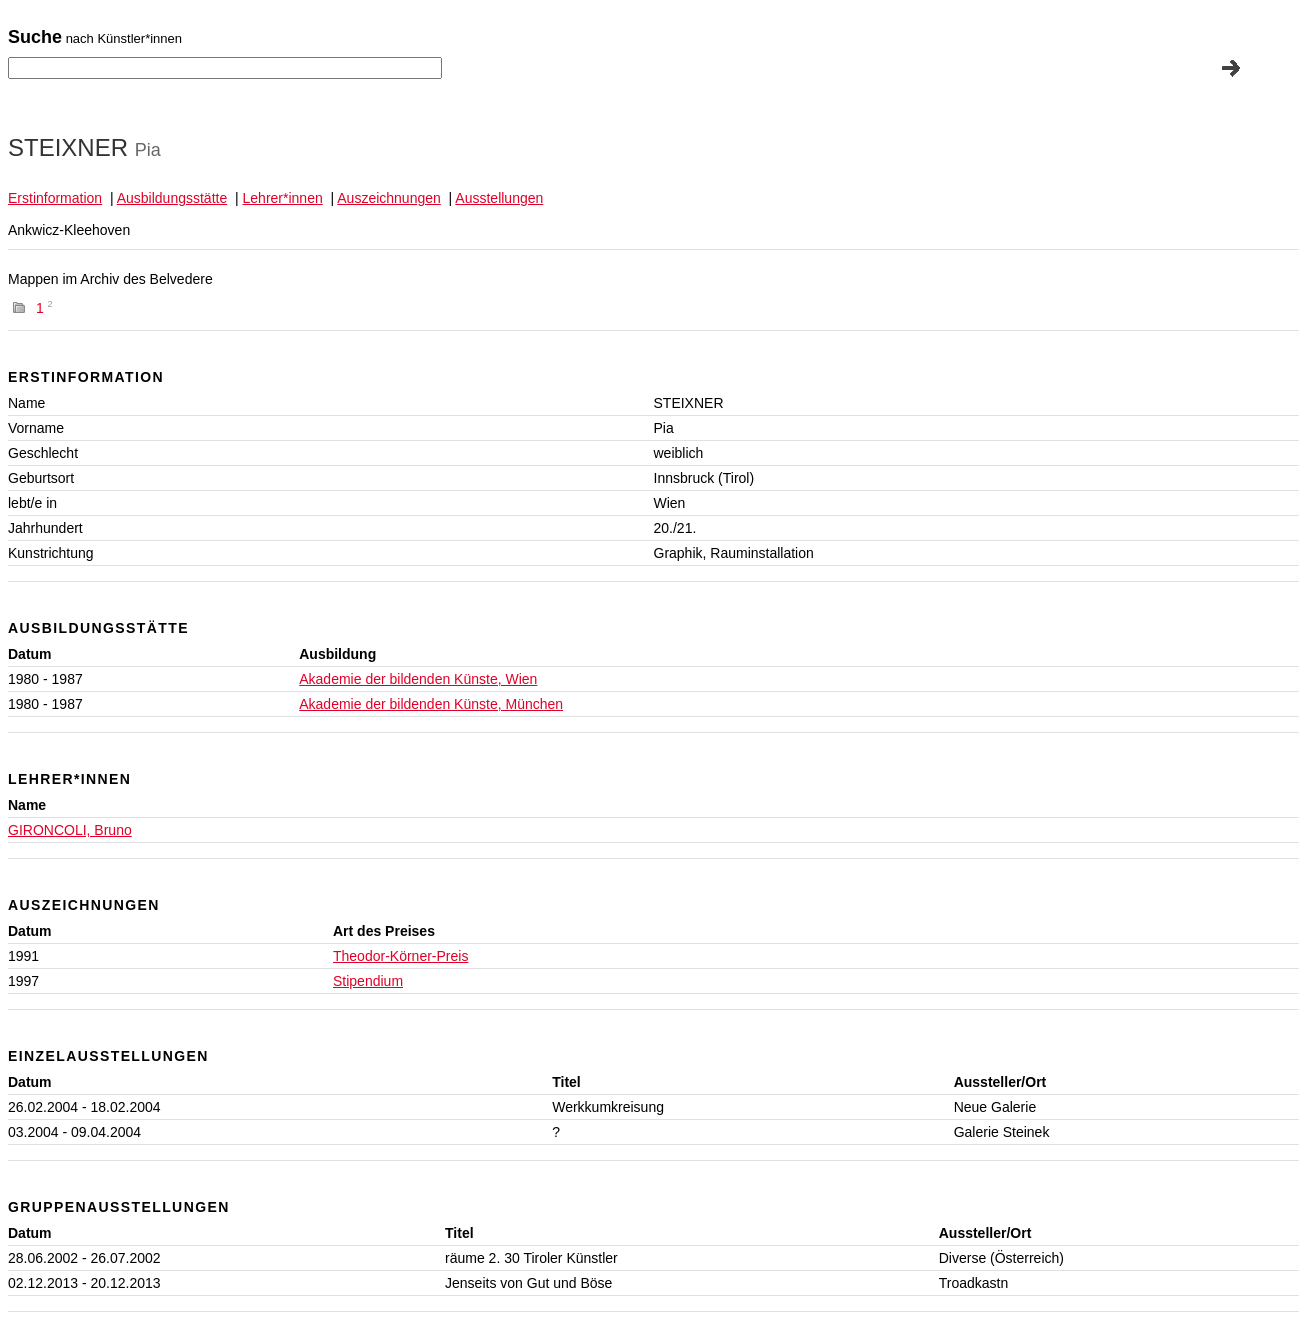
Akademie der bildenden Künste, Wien (418, 679)
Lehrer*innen (283, 198)
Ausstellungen (499, 198)
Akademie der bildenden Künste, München (431, 704)
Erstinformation (55, 198)
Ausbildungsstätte (172, 198)
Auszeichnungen (389, 198)
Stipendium (368, 981)
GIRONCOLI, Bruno (70, 830)
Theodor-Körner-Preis (400, 956)
